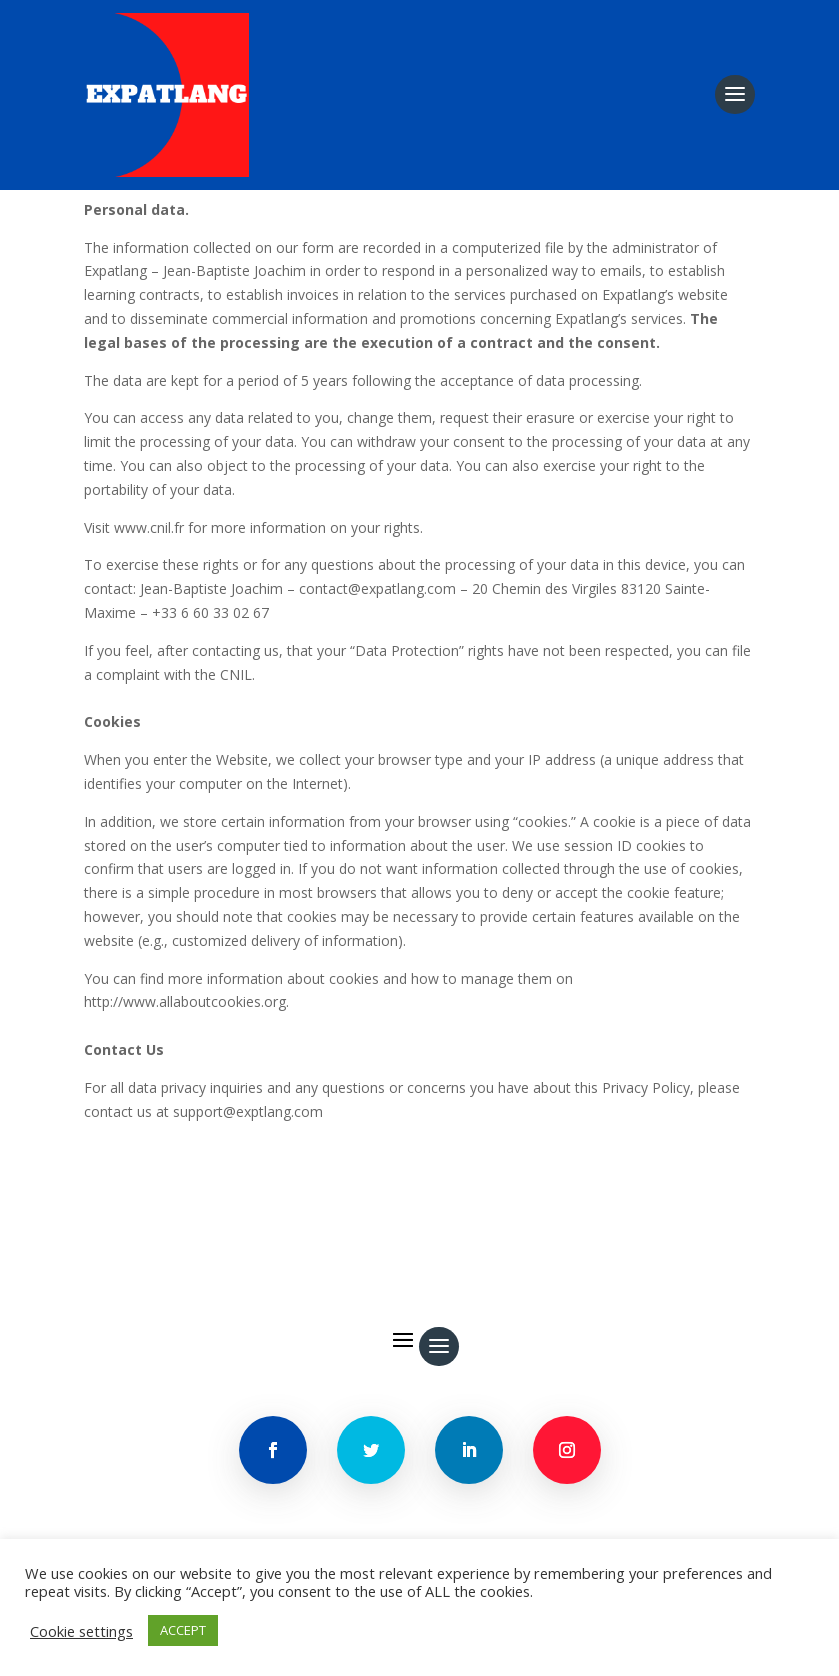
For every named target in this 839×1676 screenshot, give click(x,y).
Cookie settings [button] (81, 1631)
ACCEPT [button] (183, 1630)
